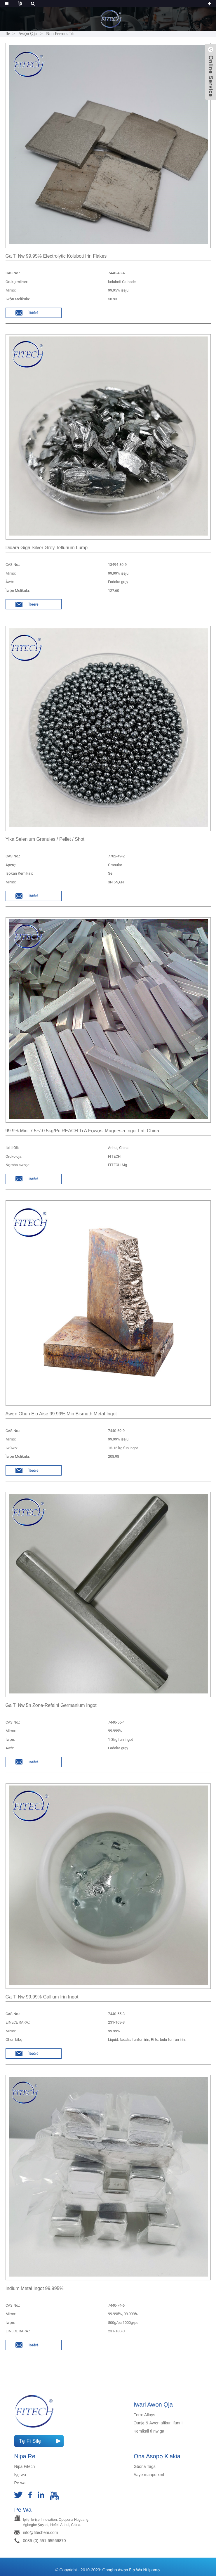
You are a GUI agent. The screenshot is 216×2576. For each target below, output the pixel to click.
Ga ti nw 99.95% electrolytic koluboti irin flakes (56, 256)
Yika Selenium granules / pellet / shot (45, 839)
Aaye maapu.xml (149, 2474)
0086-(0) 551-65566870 (44, 2540)
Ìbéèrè (33, 313)
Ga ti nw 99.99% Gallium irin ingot (42, 1996)
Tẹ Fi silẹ (30, 2441)
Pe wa (20, 2482)
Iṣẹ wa (20, 2474)
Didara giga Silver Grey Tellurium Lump (47, 547)
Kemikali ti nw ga (149, 2431)
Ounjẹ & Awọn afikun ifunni (158, 2423)
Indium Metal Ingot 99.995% (35, 2288)
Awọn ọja (27, 33)
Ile (8, 33)
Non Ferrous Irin (61, 33)
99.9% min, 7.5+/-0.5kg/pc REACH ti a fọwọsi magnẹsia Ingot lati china (82, 1130)
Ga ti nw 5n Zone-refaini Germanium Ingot (51, 1705)
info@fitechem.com (40, 2532)
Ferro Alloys (144, 2414)
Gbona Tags (145, 2466)
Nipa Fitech (24, 2466)
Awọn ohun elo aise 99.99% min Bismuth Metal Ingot (61, 1413)
